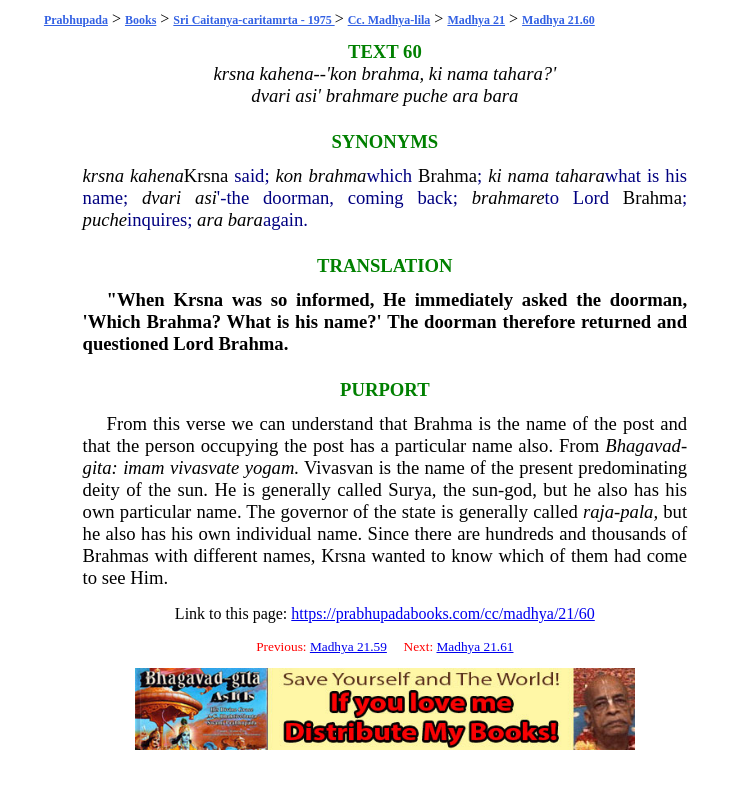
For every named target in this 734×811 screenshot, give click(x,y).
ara (210, 219)
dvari (161, 197)
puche (105, 219)
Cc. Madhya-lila (389, 20)
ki (494, 175)
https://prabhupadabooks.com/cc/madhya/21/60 (443, 613)
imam (143, 467)
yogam (270, 467)
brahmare (508, 197)
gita (97, 467)
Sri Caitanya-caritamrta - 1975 (253, 20)
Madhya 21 (476, 20)
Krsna (206, 175)
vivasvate (204, 467)
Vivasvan (338, 467)
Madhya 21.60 (558, 20)
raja (598, 511)
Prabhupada (76, 20)
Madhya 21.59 (348, 646)
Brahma (447, 175)
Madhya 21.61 (474, 646)
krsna (103, 175)
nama (528, 175)
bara (245, 219)
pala (636, 511)
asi (206, 197)
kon (289, 175)
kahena (157, 175)
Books (140, 20)
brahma (337, 175)
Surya (410, 489)
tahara (580, 175)
